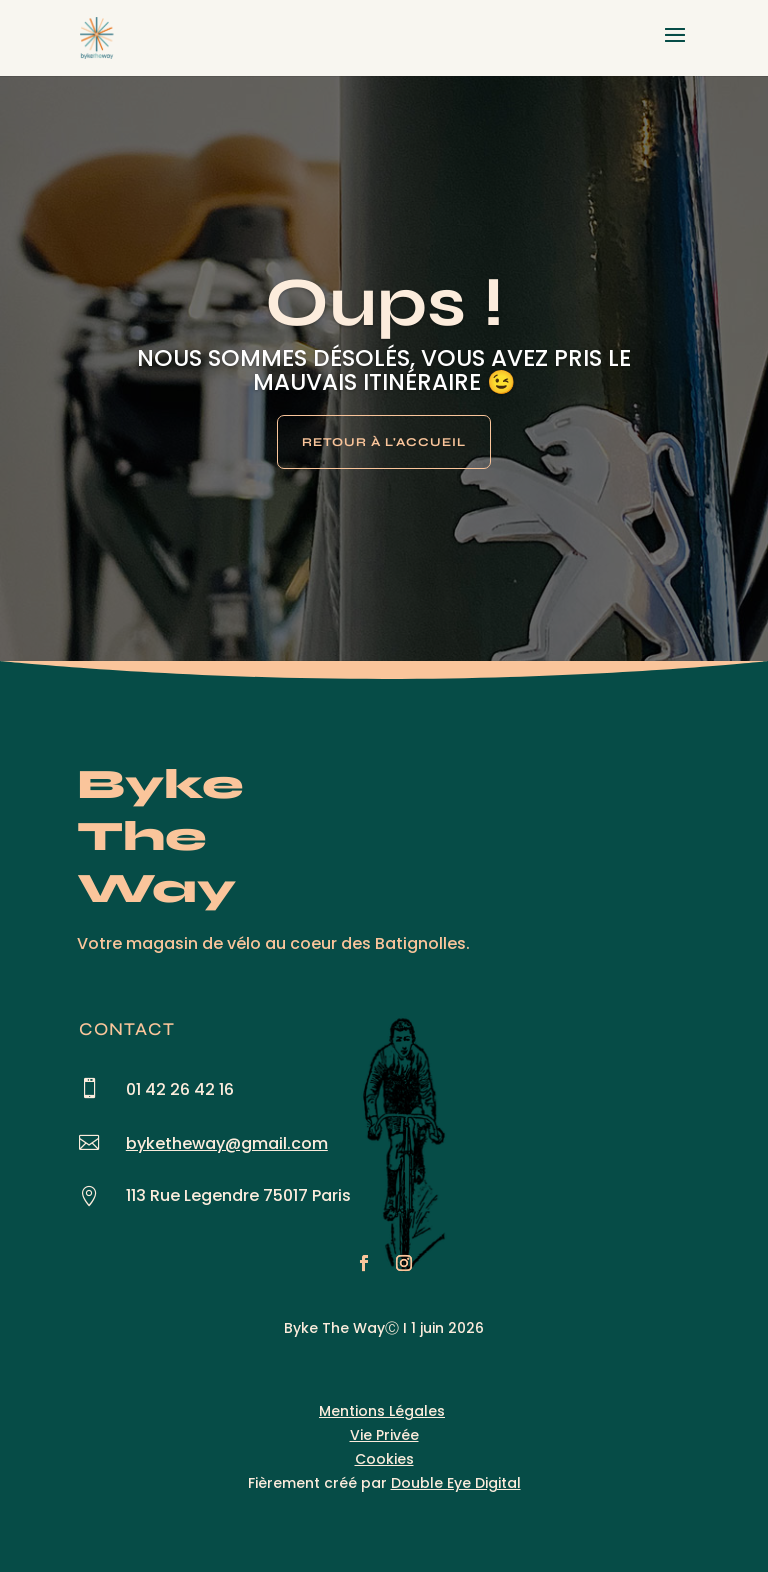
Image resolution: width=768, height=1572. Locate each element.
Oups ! (384, 302)
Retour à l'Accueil (384, 442)
